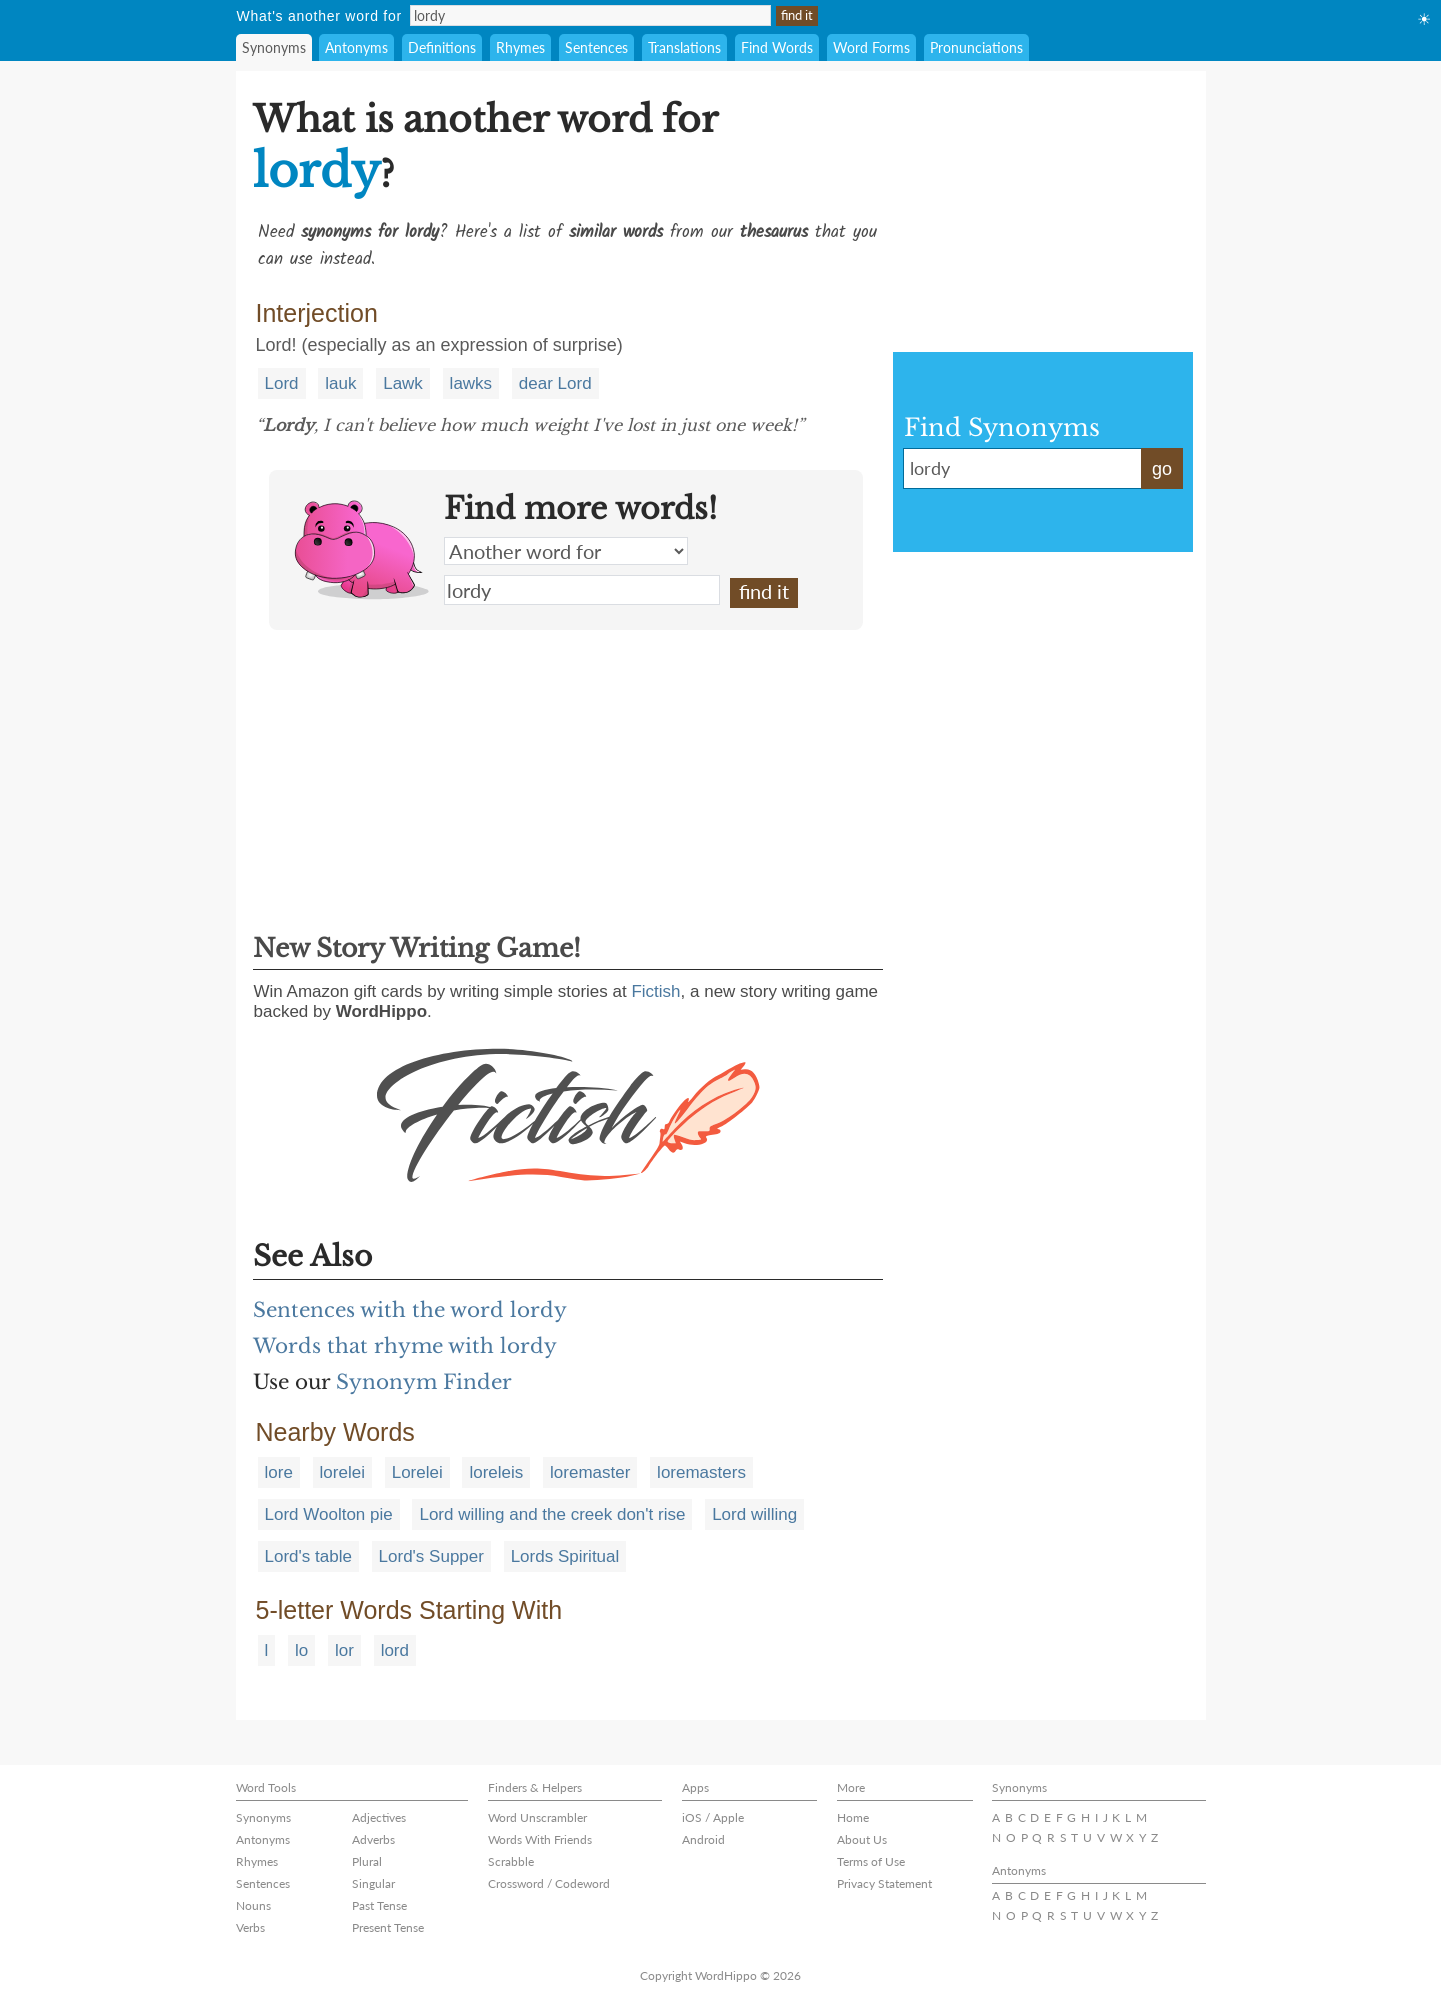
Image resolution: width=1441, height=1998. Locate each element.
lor (344, 1650)
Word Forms (871, 47)
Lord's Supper (431, 1556)
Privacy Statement (884, 1883)
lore (279, 1472)
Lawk (403, 383)
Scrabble (511, 1861)
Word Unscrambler (537, 1817)
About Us (862, 1839)
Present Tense (388, 1927)
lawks (471, 383)
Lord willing (754, 1514)
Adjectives (379, 1817)
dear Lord (555, 383)
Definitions (442, 47)
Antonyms (356, 47)
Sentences (596, 47)
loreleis (496, 1472)
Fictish (655, 991)
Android (703, 1839)
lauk (340, 383)
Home (853, 1817)
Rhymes (520, 47)
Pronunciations (976, 47)
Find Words (777, 47)
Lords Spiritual (565, 1556)
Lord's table (308, 1556)
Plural (367, 1861)
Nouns (253, 1905)
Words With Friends (540, 1839)
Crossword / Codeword (549, 1883)
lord (395, 1650)
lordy (582, 590)
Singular (373, 1883)
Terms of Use (871, 1861)
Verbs (250, 1927)
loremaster (590, 1472)
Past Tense (379, 1905)
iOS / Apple (713, 1817)
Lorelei (417, 1472)
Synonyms (274, 47)
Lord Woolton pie (329, 1514)
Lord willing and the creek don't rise (552, 1514)
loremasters (701, 1472)
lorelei (342, 1472)
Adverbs (373, 1839)
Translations (684, 47)
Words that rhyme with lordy (405, 1346)
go (1162, 469)
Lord (282, 383)
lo (301, 1650)
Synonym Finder (424, 1382)
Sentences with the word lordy (410, 1310)
